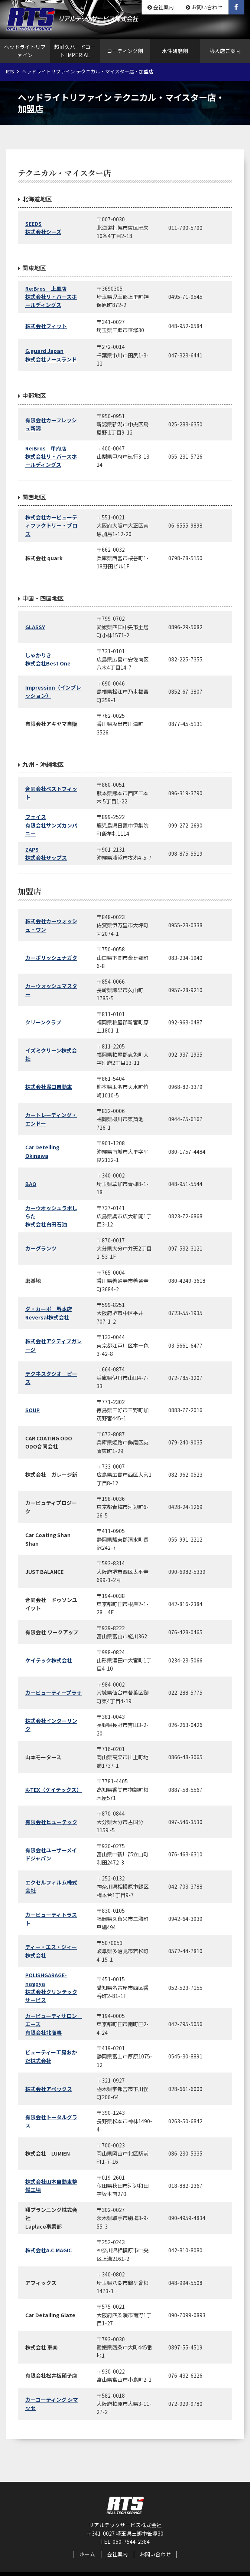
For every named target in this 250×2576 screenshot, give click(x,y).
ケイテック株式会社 (48, 1660)
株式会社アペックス (48, 2089)
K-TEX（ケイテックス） (53, 1789)
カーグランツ (40, 1248)
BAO (30, 1184)
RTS (10, 71)
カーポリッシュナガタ (51, 957)
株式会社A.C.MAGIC (48, 2250)
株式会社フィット (46, 326)
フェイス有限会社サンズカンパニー (51, 825)
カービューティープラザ (53, 1692)
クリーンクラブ (43, 1022)
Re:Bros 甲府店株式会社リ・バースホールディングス (51, 457)
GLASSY (35, 627)
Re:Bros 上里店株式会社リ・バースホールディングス (51, 297)
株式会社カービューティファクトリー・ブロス (51, 525)
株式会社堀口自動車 (48, 1086)
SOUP (32, 1410)
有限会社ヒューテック (51, 1822)
